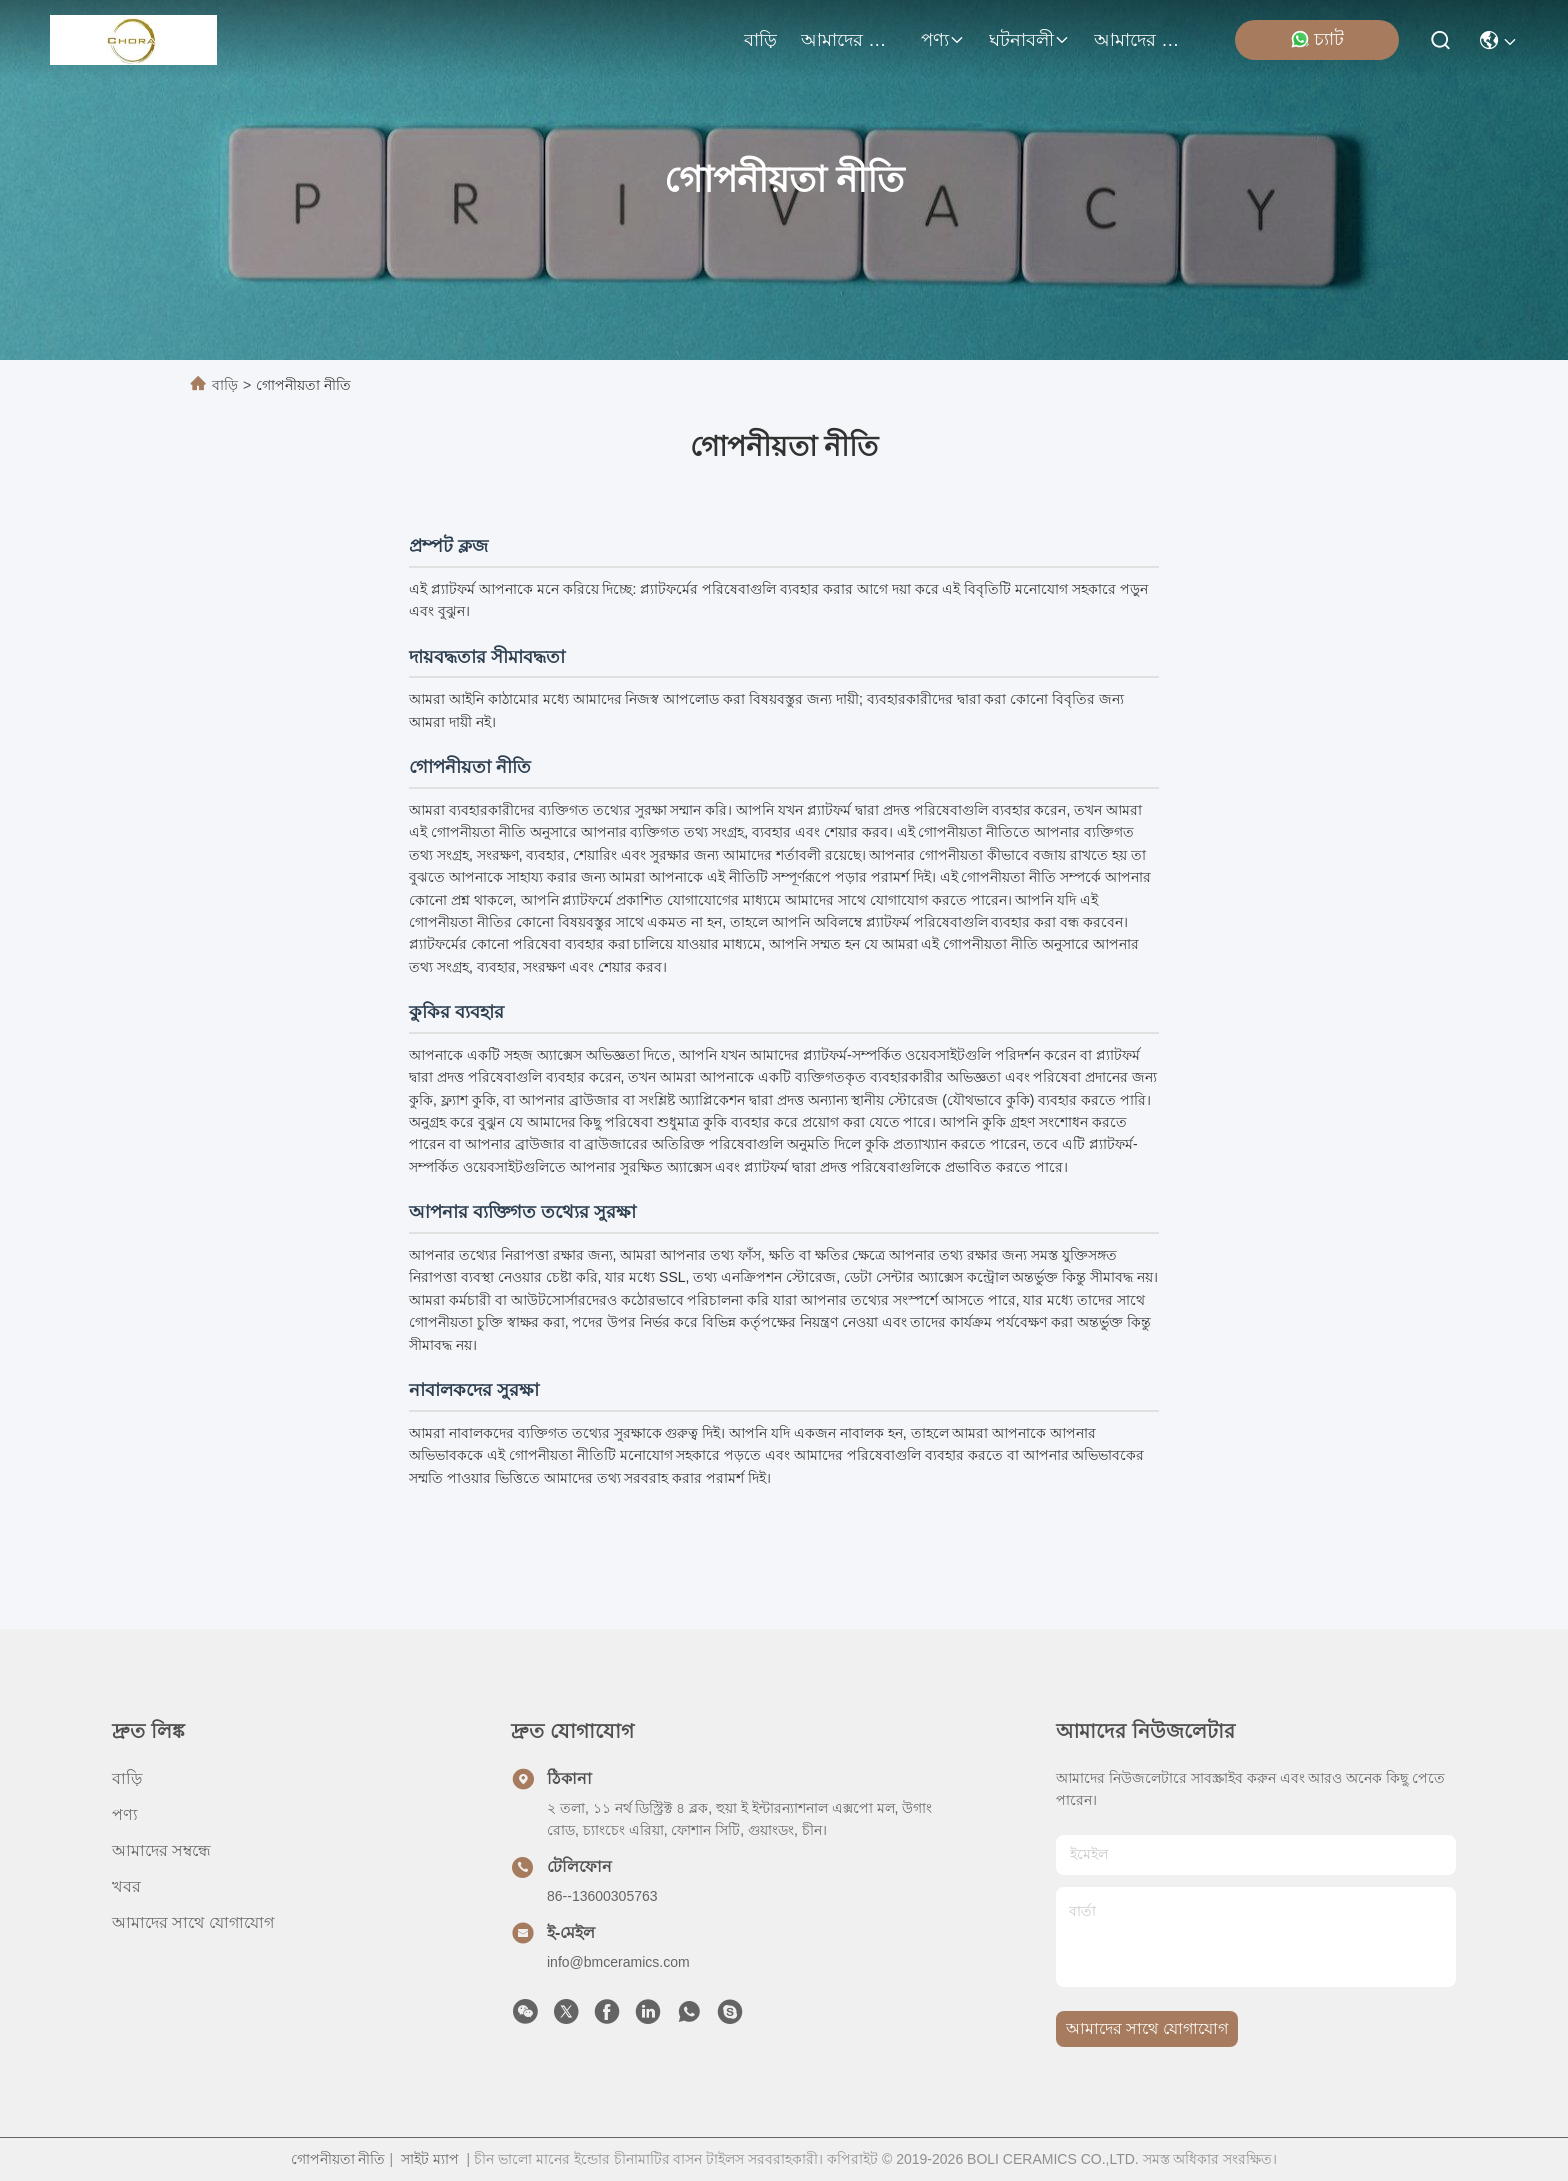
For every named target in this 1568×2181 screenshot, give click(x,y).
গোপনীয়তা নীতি (338, 2159)
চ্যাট (1317, 39)
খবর (126, 1886)
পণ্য (943, 40)
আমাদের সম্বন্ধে (849, 40)
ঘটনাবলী (1029, 40)
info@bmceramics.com (618, 1962)
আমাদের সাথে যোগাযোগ (1142, 40)
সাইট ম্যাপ (430, 2159)
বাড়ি (760, 40)
